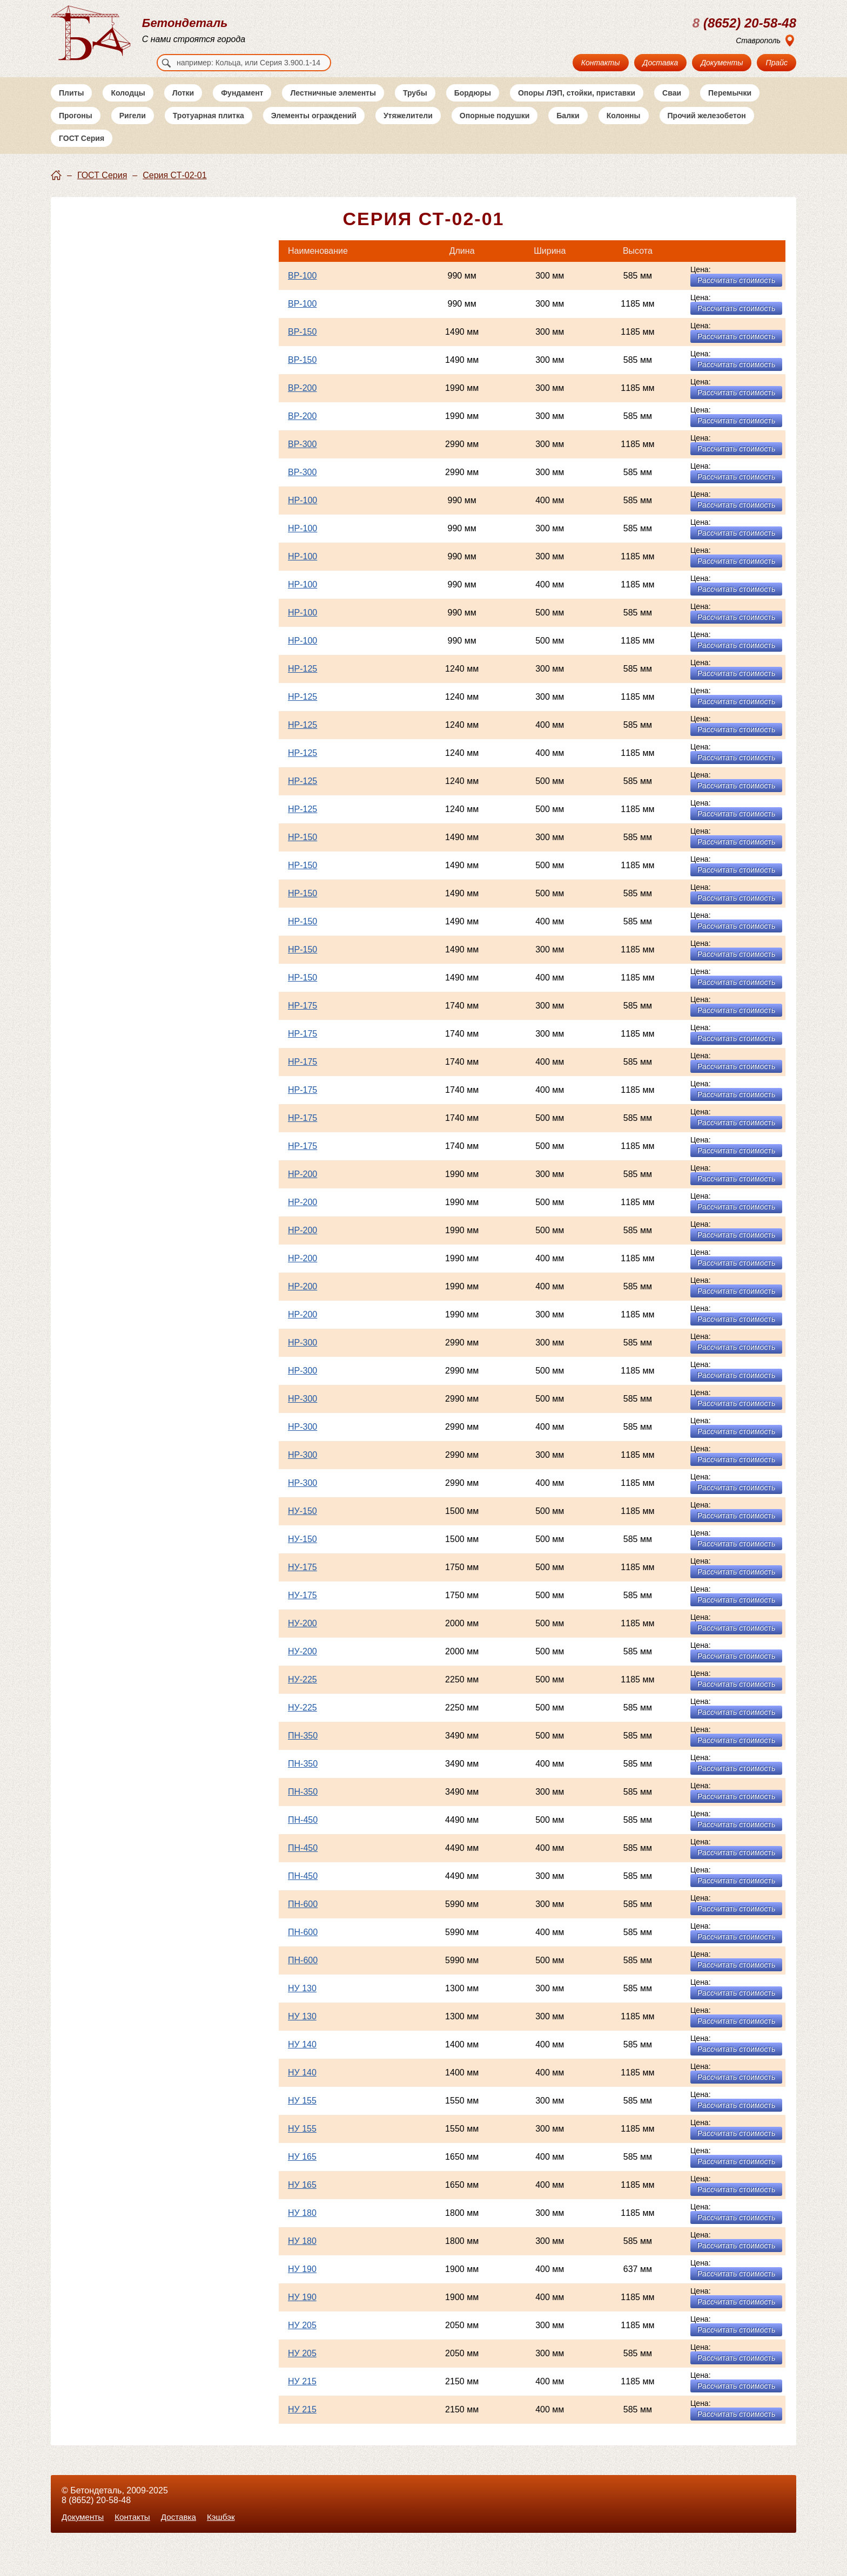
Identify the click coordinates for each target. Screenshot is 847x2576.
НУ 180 (302, 2226)
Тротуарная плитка (208, 129)
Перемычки (729, 106)
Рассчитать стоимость (736, 293)
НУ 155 (302, 2114)
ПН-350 (303, 1749)
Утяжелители (408, 129)
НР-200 (302, 1187)
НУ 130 (302, 2001)
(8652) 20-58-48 (744, 23)
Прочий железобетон (707, 129)
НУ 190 (302, 2282)
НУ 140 (302, 2058)
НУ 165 (302, 2170)
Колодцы (128, 106)
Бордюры (472, 106)
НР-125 (302, 682)
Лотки (183, 106)
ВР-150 (302, 345)
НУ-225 (302, 1693)
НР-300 (302, 1356)
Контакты (600, 62)
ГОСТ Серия (81, 151)
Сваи (671, 106)
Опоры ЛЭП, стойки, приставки (576, 106)
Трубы (415, 106)
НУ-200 (302, 1636)
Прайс (776, 62)
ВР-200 (302, 401)
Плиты (71, 106)
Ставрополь (758, 40)
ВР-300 (302, 457)
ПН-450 (303, 1833)
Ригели (132, 129)
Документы (722, 62)
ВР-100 (302, 289)
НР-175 (302, 1019)
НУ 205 (302, 2338)
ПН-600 (303, 1917)
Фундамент (242, 106)
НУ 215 (302, 2394)
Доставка (660, 62)
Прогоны (75, 129)
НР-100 (302, 513)
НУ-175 (302, 1580)
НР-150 (302, 850)
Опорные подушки (495, 129)
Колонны (624, 129)
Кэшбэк (227, 2516)
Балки (567, 129)
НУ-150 (302, 1524)
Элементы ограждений (314, 129)
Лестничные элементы (332, 106)
